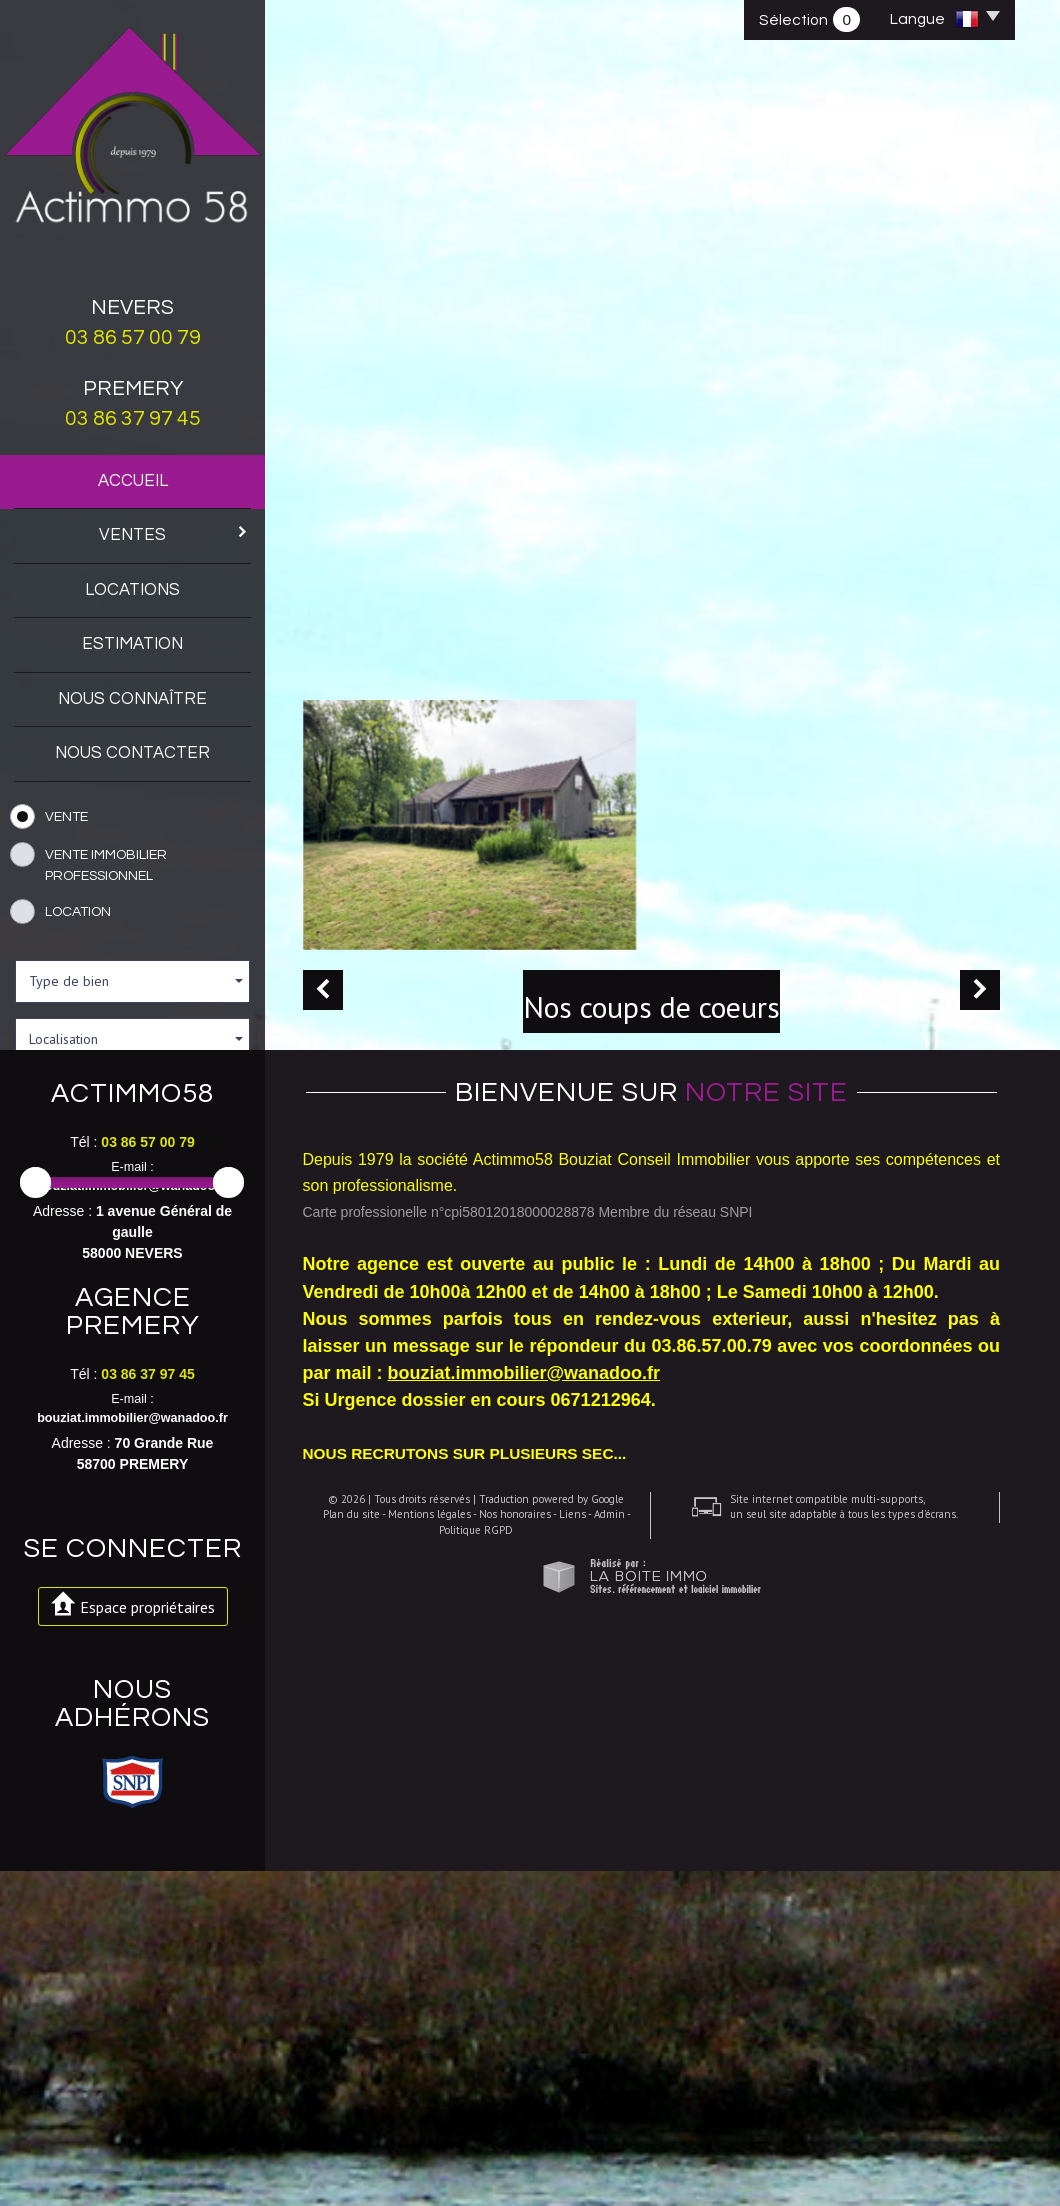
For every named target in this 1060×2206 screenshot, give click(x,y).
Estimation (132, 644)
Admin (601, 2093)
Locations (132, 590)
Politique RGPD (469, 2108)
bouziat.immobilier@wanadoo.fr (132, 1521)
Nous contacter (132, 753)
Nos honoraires (507, 2093)
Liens (564, 2093)
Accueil (133, 481)
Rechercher (132, 1288)
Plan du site (343, 2093)
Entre (29, 1224)
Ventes (174, 534)
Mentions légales (421, 2093)
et (154, 1224)
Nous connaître (132, 699)
